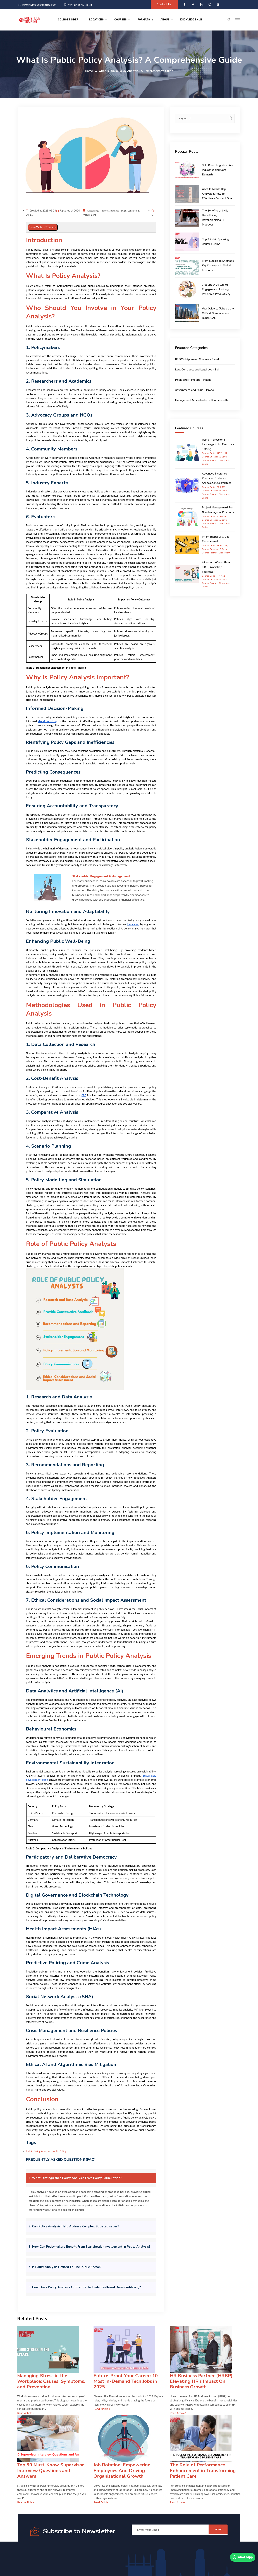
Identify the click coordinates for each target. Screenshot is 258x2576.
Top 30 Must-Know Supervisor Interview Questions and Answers (50, 2470)
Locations (93, 19)
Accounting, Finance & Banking (102, 210)
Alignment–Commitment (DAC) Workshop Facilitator (217, 567)
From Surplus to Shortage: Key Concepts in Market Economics (218, 265)
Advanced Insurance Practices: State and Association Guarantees (216, 478)
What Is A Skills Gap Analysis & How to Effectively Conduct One (217, 193)
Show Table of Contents (42, 227)
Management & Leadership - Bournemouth (201, 400)
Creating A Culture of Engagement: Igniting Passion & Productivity (216, 289)
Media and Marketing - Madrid (193, 379)
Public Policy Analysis (38, 2151)
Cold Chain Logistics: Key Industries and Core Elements (217, 170)
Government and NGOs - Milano (194, 390)
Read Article (25, 2413)
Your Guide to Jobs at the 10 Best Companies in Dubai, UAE (218, 313)
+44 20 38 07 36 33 (80, 4)
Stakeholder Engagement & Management (101, 876)
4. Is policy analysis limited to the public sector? (65, 2267)
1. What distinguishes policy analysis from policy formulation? (75, 2178)
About (158, 19)
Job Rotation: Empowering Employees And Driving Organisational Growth (122, 2470)
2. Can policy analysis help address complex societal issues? (74, 2226)
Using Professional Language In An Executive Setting (218, 444)
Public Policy (59, 2151)
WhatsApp (243, 2557)
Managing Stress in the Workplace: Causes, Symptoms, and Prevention (51, 2381)
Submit (216, 2530)
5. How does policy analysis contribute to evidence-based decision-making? (85, 2287)
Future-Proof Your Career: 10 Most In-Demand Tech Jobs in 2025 (126, 2381)
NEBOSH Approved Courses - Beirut (197, 359)
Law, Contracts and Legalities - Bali (197, 369)
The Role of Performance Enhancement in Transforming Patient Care (203, 2470)
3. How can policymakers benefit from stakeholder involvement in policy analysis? (89, 2247)
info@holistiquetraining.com (39, 4)
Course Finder (66, 19)
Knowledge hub (182, 19)
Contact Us (164, 4)
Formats (137, 19)
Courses (116, 19)
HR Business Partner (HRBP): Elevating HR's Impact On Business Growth (202, 2381)
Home (89, 71)
